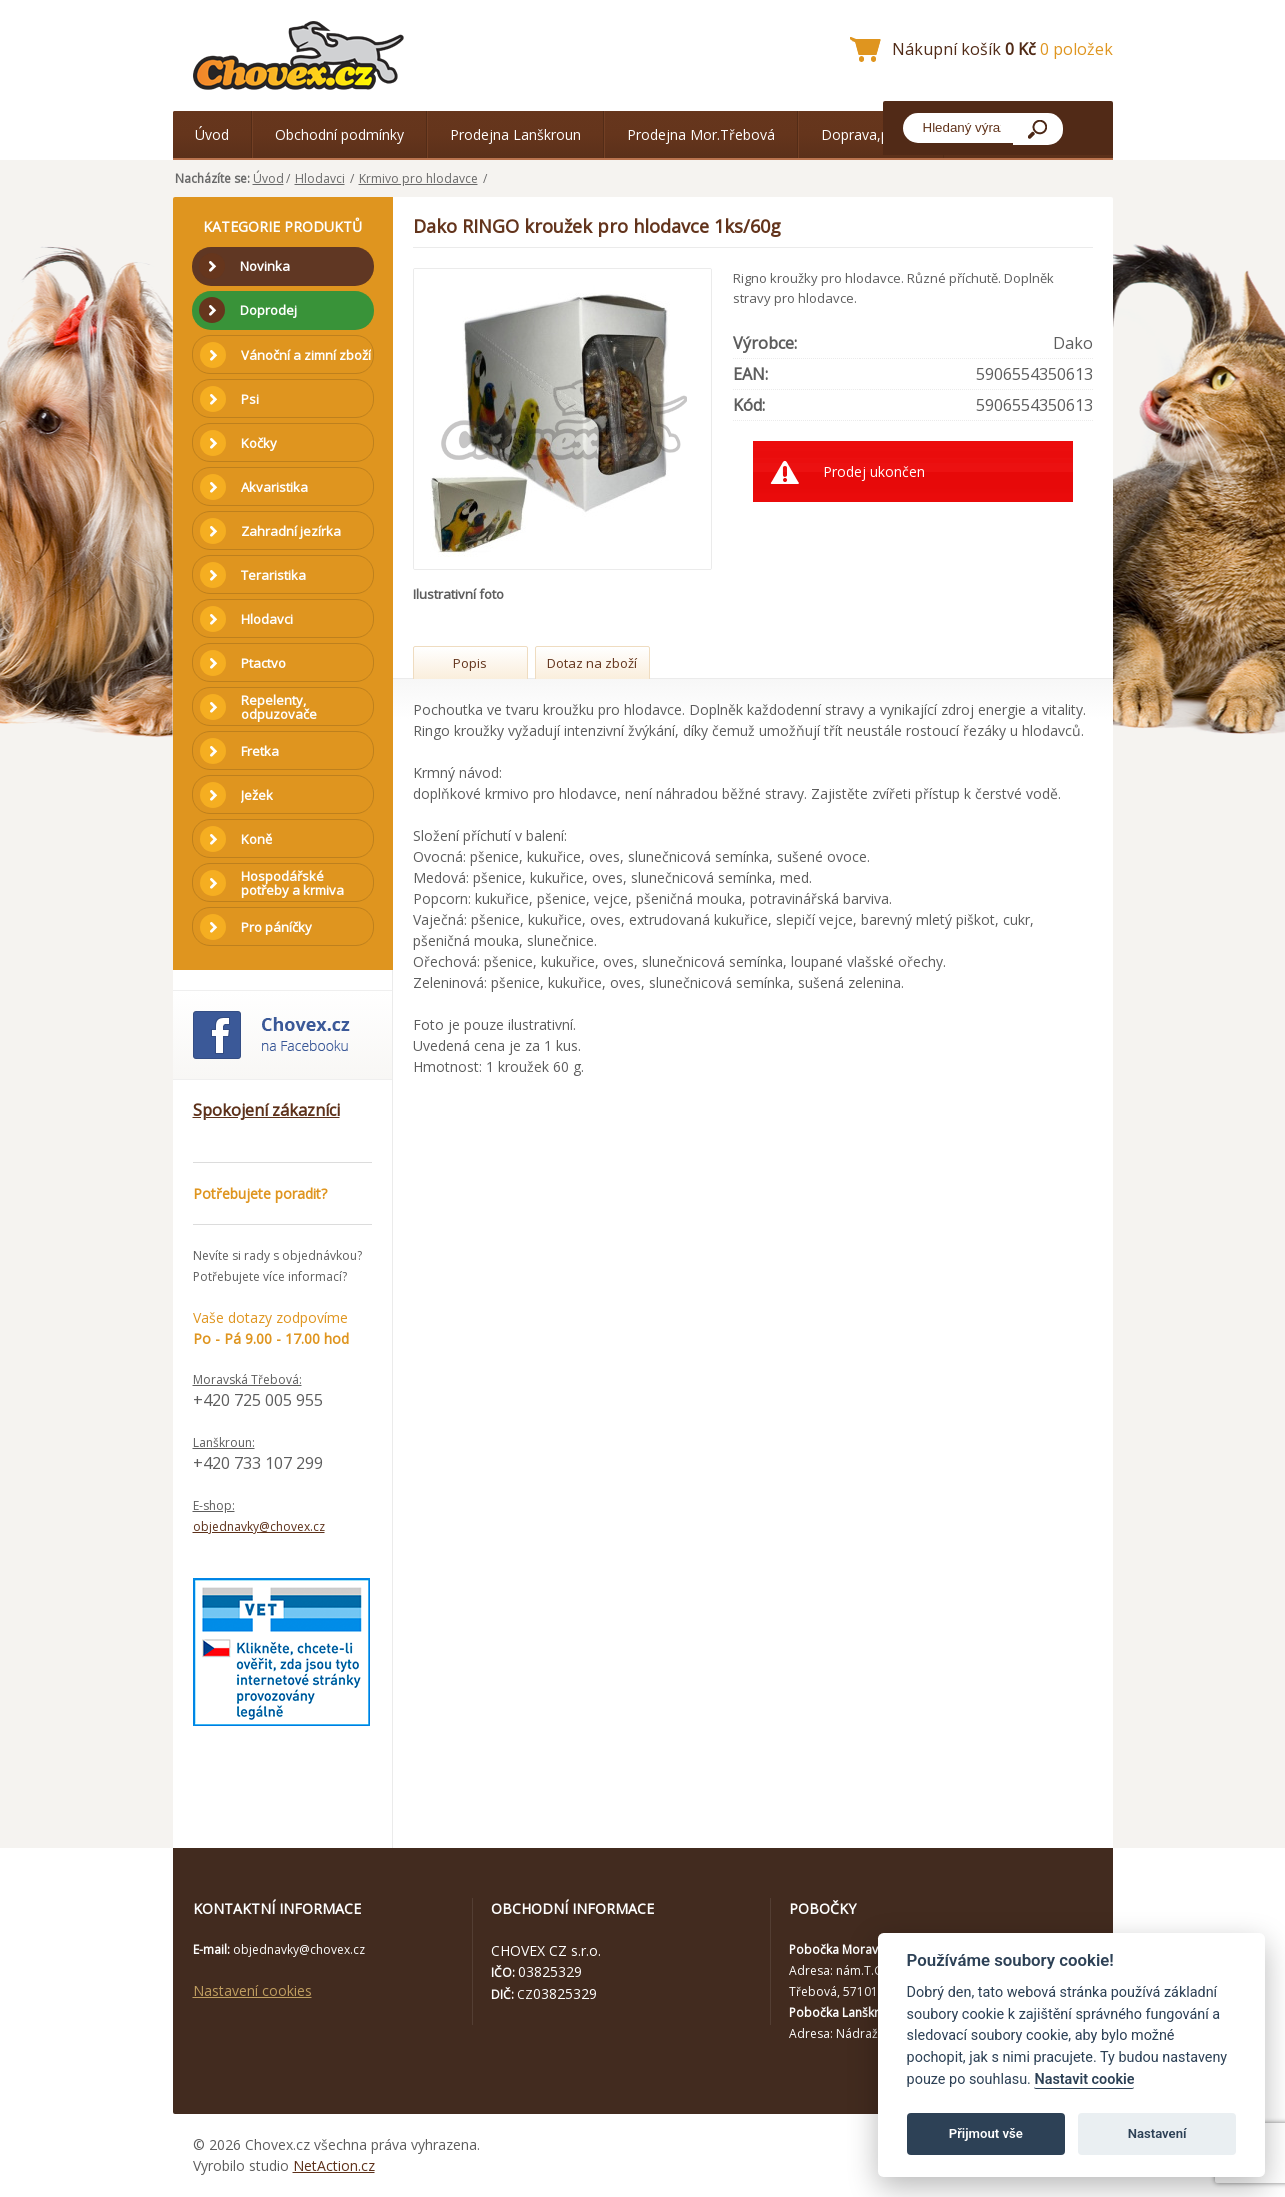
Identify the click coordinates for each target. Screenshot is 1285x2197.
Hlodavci (320, 178)
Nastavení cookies (252, 1990)
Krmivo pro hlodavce (418, 178)
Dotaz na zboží (592, 663)
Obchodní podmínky (339, 134)
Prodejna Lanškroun (515, 134)
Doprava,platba (871, 134)
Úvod (212, 134)
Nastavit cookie (1084, 2079)
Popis (470, 663)
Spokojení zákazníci (266, 1110)
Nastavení (1157, 2133)
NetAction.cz (334, 2165)
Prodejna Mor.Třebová (701, 134)
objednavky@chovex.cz (259, 1526)
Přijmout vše (986, 2133)
